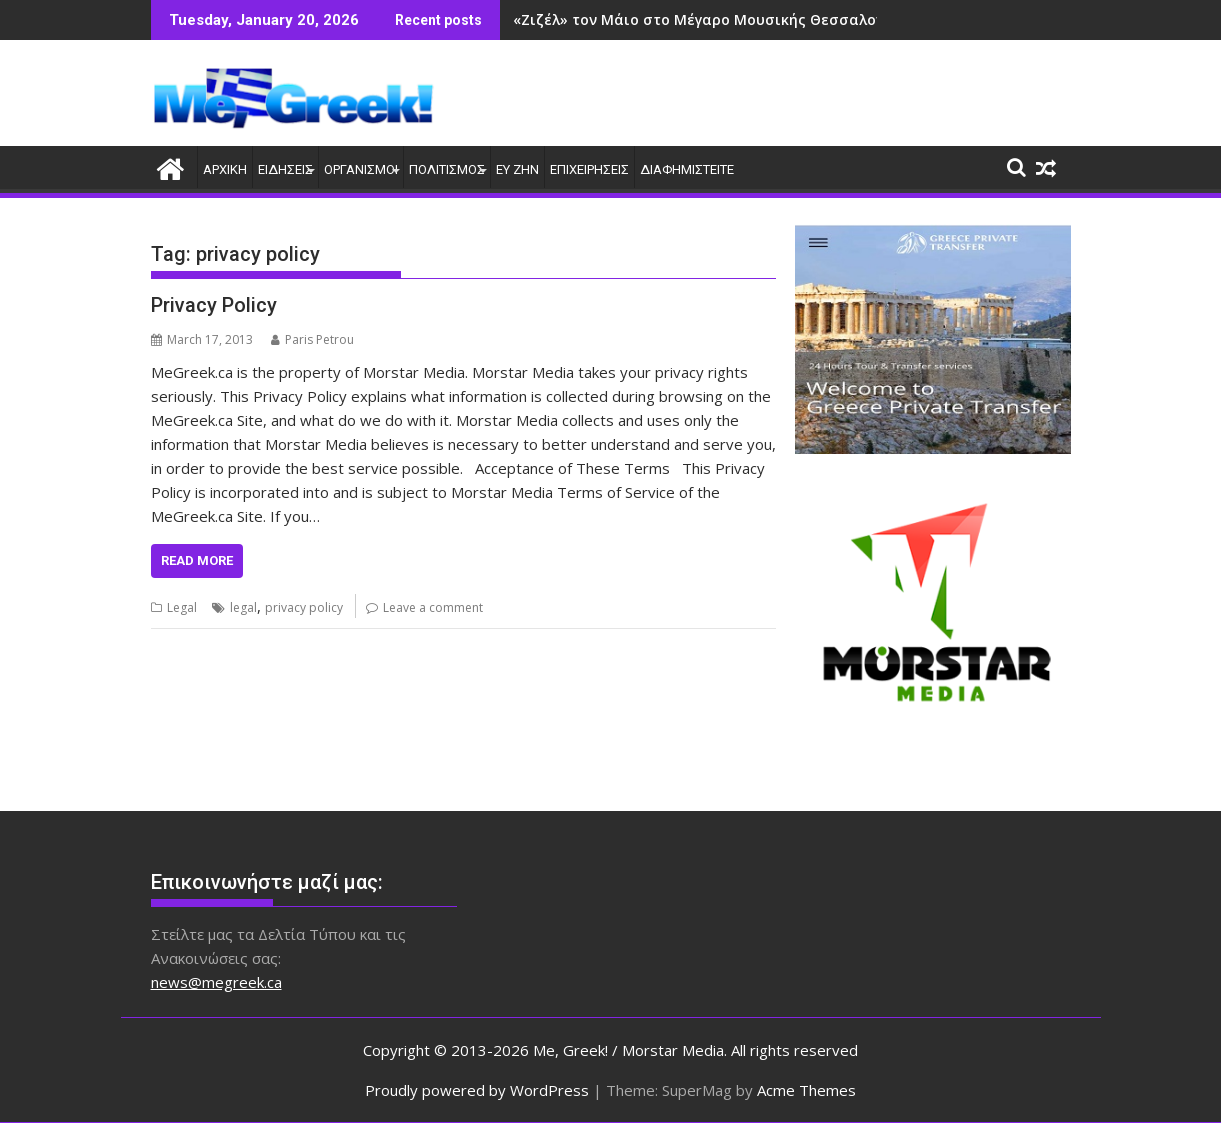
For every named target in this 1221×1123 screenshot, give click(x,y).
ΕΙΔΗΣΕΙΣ (285, 169)
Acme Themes (806, 1090)
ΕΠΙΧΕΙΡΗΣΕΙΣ (589, 169)
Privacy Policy (214, 305)
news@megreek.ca (216, 982)
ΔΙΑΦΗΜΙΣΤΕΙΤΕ (687, 169)
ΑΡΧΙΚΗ (225, 169)
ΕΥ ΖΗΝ (517, 169)
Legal (182, 607)
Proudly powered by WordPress (477, 1090)
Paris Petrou (312, 339)
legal (243, 607)
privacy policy (304, 607)
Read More (197, 560)
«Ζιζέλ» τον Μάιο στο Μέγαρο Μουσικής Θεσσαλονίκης (714, 19)
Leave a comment (433, 607)
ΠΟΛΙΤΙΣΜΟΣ (447, 169)
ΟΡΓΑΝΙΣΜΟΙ (361, 169)
